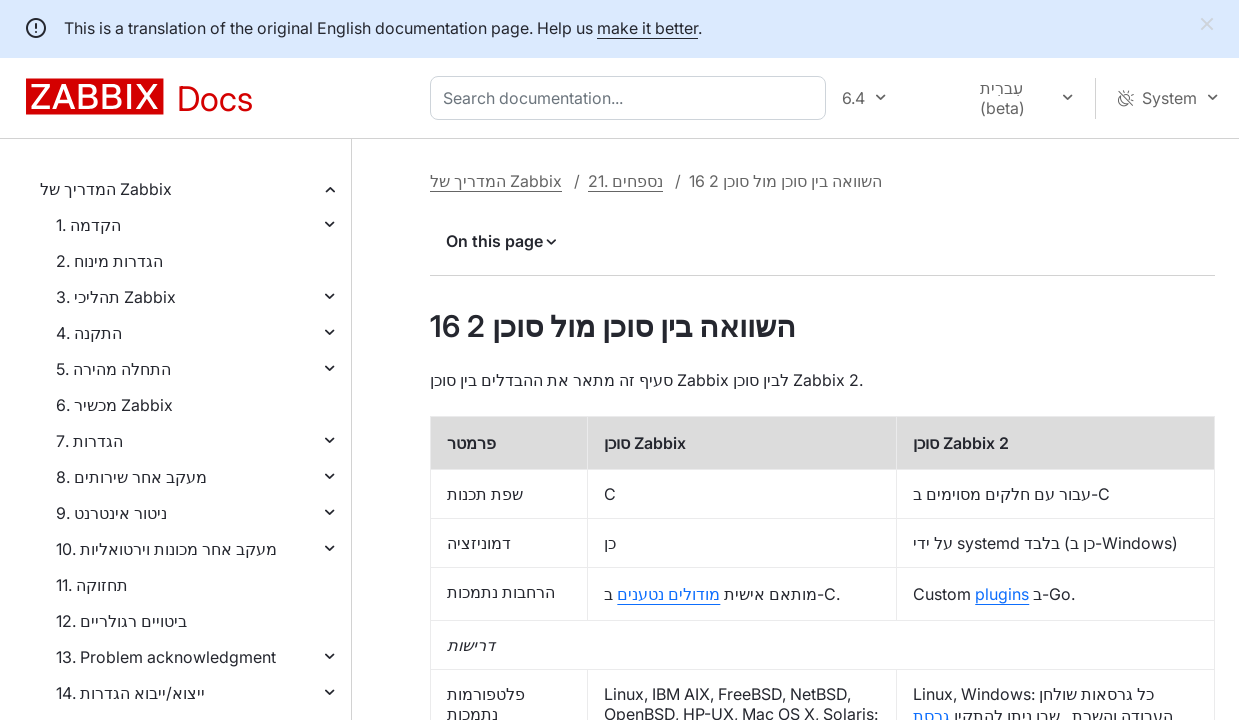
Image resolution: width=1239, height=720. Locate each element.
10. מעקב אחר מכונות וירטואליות (166, 549)
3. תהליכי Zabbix (116, 297)
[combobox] (632, 98)
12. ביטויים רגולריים (121, 621)
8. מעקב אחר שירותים (131, 477)
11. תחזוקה (92, 585)
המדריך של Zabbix (106, 189)
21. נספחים (625, 181)
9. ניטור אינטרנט (111, 513)
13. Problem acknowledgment (166, 657)
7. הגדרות (89, 441)
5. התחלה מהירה (113, 369)
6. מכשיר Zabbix (114, 405)
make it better (647, 28)
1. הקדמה (88, 225)
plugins (1002, 594)
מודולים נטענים (668, 594)
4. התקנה (89, 333)
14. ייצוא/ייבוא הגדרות (130, 693)
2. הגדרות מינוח (109, 261)
